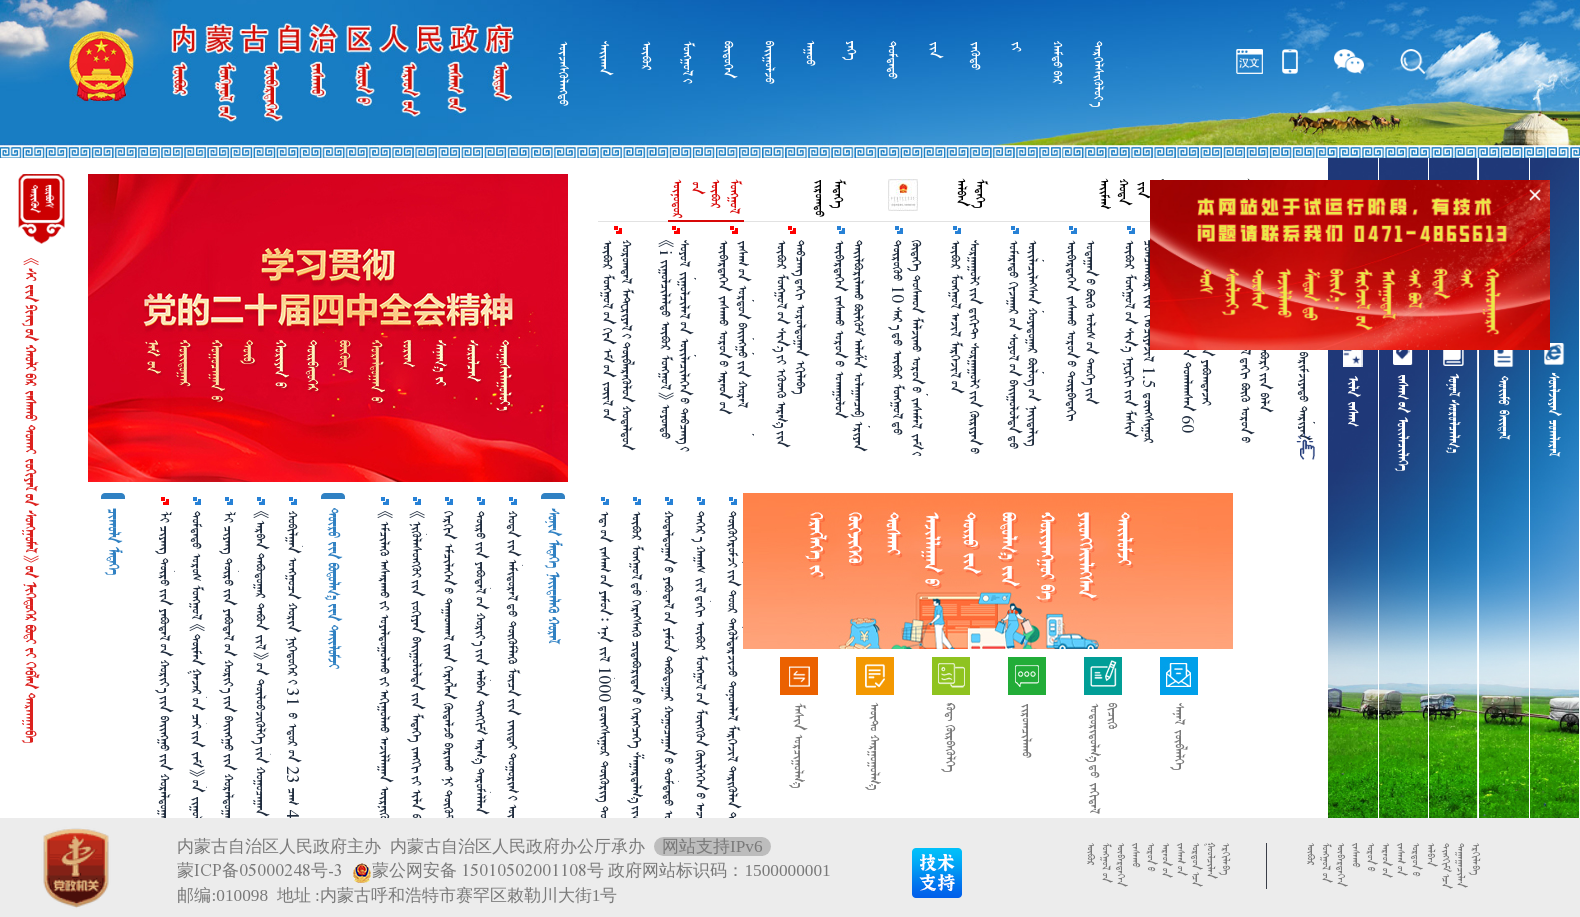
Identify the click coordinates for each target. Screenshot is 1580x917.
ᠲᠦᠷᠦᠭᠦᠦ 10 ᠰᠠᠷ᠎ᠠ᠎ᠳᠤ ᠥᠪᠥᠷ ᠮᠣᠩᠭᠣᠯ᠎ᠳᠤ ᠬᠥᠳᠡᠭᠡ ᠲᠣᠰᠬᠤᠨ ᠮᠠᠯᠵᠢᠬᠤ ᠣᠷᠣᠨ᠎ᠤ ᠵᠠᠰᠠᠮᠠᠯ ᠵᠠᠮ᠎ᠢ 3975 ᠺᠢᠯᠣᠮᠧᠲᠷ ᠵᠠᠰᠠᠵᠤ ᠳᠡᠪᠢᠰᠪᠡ (908, 348)
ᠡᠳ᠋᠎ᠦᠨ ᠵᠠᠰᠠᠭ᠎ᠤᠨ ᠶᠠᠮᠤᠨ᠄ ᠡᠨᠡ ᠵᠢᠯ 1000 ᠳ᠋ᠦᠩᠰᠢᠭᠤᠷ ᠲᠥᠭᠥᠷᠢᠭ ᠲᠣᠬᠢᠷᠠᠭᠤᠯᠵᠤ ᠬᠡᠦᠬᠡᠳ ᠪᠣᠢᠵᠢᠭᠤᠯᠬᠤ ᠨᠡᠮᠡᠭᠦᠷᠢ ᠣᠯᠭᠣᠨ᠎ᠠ (605, 686)
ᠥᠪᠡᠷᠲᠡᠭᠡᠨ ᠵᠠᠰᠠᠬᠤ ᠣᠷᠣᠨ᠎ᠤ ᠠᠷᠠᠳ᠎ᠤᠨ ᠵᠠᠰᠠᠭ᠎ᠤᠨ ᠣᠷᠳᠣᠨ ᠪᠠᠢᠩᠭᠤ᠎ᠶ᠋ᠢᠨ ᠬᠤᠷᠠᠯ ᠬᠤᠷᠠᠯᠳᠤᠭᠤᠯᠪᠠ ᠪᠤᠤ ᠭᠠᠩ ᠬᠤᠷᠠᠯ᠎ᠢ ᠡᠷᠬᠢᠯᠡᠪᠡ (734, 338)
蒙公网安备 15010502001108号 (478, 870)
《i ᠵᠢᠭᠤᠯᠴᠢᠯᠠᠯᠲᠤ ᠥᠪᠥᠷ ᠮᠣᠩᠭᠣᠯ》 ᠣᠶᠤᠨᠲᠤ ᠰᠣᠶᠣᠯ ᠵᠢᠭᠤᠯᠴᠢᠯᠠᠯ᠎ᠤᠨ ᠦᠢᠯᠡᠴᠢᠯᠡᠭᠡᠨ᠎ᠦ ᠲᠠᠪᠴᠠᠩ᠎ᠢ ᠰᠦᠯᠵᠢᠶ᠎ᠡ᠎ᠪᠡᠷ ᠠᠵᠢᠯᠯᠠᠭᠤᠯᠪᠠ (676, 345)
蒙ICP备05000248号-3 (260, 870)
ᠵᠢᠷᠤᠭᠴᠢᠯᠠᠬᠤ (1026, 730)
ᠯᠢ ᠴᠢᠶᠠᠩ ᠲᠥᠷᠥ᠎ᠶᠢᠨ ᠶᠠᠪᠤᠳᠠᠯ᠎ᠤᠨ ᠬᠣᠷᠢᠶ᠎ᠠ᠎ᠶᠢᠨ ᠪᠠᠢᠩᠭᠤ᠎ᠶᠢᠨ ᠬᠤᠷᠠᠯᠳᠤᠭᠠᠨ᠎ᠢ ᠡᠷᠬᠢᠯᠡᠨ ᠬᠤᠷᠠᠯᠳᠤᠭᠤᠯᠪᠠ (165, 691)
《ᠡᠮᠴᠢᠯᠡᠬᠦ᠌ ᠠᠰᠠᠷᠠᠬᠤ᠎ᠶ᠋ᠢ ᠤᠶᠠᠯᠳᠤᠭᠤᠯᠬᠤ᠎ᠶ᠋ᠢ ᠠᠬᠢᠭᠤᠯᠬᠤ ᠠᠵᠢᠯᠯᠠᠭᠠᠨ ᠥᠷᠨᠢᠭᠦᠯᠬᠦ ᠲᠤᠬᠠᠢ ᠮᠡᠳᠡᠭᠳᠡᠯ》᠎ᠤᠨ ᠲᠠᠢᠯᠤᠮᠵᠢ (385, 686)
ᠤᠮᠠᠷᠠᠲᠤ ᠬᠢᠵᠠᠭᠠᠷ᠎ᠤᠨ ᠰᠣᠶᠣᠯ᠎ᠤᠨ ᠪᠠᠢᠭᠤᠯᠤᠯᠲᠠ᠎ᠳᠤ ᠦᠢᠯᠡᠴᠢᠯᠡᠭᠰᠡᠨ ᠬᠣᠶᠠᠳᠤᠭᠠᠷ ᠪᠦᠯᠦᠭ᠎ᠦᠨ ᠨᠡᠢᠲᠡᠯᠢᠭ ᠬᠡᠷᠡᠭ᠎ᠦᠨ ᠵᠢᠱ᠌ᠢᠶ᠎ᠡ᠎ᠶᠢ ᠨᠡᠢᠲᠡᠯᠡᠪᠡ (1024, 344)
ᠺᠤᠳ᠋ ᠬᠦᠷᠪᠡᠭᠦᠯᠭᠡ (950, 737)
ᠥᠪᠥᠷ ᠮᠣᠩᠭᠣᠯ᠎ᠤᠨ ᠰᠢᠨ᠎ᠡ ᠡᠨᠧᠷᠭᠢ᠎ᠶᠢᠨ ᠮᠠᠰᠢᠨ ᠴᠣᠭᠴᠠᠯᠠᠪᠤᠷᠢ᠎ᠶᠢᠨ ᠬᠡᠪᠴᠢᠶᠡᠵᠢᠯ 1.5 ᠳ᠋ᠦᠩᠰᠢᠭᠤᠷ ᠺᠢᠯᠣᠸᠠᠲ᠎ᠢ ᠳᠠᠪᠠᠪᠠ (1140, 342)
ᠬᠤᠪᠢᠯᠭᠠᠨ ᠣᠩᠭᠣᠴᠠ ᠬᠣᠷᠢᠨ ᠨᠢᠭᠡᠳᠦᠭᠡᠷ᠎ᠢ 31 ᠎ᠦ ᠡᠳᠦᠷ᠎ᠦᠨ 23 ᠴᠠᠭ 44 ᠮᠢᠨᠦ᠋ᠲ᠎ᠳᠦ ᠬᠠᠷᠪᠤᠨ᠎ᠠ (293, 696)
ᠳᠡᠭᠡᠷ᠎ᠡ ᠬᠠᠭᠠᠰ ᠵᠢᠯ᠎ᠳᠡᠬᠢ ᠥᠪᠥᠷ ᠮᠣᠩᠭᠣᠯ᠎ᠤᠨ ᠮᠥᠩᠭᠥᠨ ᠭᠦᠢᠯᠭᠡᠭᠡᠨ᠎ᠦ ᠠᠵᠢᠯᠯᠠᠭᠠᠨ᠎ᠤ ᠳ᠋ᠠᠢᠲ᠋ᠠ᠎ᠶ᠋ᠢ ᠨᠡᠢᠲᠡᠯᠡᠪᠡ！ (701, 684)
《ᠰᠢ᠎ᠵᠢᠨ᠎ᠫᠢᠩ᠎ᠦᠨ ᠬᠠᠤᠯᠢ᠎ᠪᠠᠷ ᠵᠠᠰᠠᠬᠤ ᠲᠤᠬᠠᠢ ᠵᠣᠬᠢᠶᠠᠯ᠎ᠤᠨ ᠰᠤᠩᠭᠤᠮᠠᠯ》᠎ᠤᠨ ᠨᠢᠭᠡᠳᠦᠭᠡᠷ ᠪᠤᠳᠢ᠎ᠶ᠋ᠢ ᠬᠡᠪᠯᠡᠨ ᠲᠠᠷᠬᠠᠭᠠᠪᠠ (30, 500)
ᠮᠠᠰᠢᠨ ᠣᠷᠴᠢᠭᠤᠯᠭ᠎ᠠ (798, 745)
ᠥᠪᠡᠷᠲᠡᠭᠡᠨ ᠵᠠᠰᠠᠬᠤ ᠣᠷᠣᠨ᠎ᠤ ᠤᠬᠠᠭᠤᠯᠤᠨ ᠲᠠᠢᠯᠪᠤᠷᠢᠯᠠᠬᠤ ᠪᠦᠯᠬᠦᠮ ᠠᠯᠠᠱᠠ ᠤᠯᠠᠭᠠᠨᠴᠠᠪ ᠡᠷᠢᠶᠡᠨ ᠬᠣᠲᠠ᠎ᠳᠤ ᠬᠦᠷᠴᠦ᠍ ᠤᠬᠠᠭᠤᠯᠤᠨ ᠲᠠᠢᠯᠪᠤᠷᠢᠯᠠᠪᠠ (850, 345)
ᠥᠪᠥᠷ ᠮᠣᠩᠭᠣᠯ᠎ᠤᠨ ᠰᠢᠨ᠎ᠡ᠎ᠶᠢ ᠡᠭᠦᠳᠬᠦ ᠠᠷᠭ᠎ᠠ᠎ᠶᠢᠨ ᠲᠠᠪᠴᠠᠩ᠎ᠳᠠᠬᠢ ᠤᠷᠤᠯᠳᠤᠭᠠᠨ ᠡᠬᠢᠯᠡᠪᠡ (791, 343)
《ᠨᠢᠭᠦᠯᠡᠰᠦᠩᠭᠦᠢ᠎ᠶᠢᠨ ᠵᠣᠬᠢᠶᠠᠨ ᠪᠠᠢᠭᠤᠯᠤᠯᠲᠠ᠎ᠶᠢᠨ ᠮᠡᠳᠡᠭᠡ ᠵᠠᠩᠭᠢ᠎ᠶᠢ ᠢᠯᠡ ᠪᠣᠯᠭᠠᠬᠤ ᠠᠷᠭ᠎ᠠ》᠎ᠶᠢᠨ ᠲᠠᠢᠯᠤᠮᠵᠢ (417, 679)
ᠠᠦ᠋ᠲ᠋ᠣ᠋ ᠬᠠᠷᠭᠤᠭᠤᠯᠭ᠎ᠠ (874, 746)
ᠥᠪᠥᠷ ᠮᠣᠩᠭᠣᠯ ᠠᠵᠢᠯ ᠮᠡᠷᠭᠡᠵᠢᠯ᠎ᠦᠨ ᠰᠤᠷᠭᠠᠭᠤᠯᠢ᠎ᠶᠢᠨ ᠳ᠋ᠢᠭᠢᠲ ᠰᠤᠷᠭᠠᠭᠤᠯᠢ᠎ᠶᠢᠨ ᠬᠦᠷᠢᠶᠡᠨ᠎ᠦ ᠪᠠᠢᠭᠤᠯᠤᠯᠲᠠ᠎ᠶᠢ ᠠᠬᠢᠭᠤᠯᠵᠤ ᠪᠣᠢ (966, 347)
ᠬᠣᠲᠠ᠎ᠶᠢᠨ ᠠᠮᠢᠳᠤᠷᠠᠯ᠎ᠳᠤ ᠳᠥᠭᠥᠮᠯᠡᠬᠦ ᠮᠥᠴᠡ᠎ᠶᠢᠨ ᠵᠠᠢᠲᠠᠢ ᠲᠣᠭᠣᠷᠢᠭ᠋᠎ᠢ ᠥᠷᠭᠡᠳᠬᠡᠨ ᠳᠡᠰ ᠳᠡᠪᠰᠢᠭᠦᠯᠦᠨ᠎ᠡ (513, 693)
